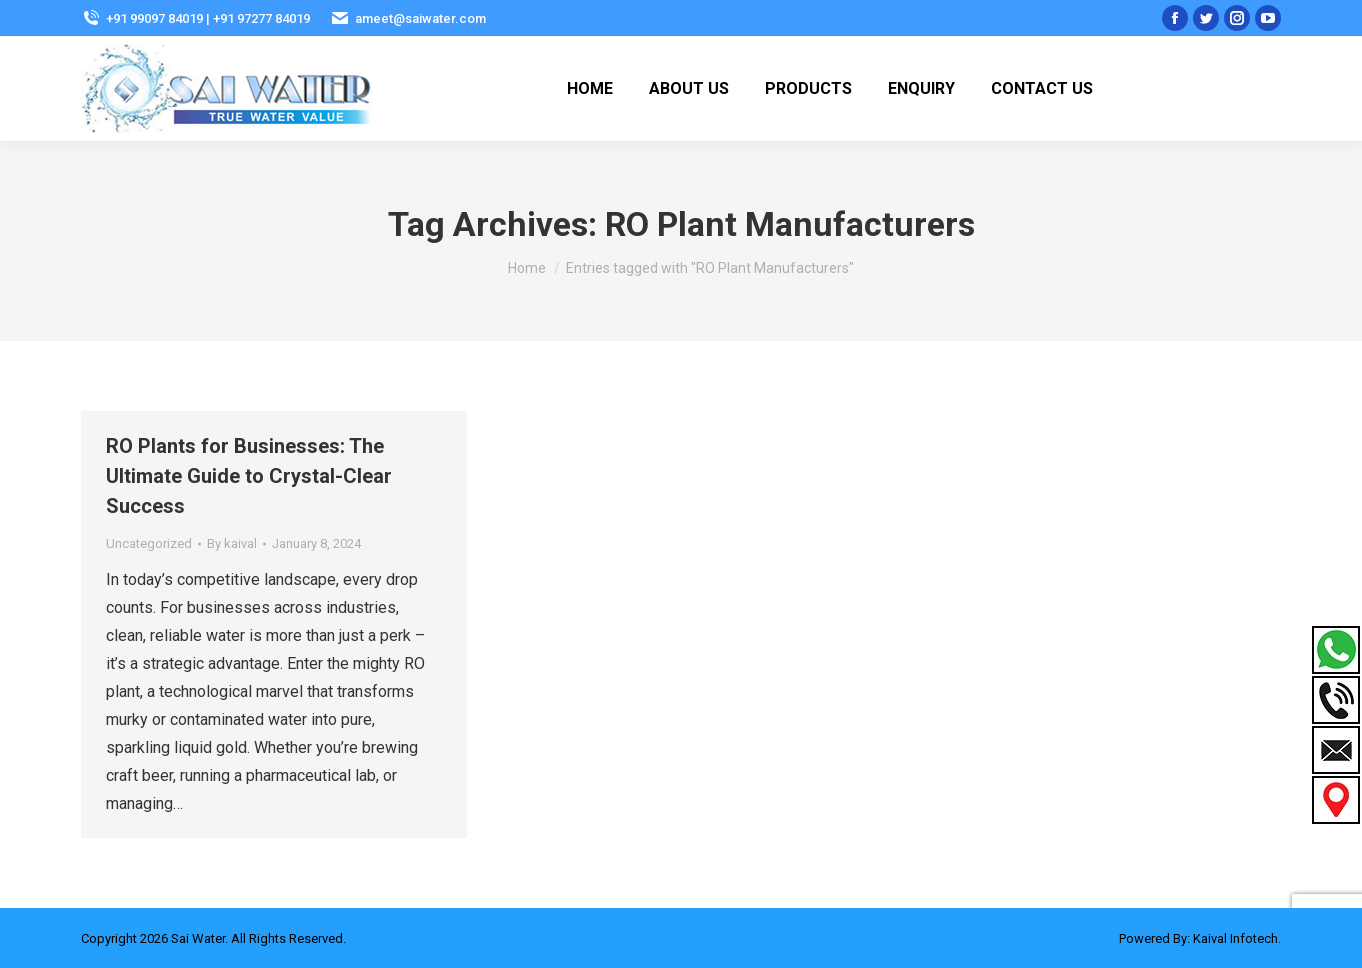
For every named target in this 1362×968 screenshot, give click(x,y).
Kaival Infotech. (1237, 938)
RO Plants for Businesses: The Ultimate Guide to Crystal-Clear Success (249, 476)
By (232, 543)
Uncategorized (149, 543)
